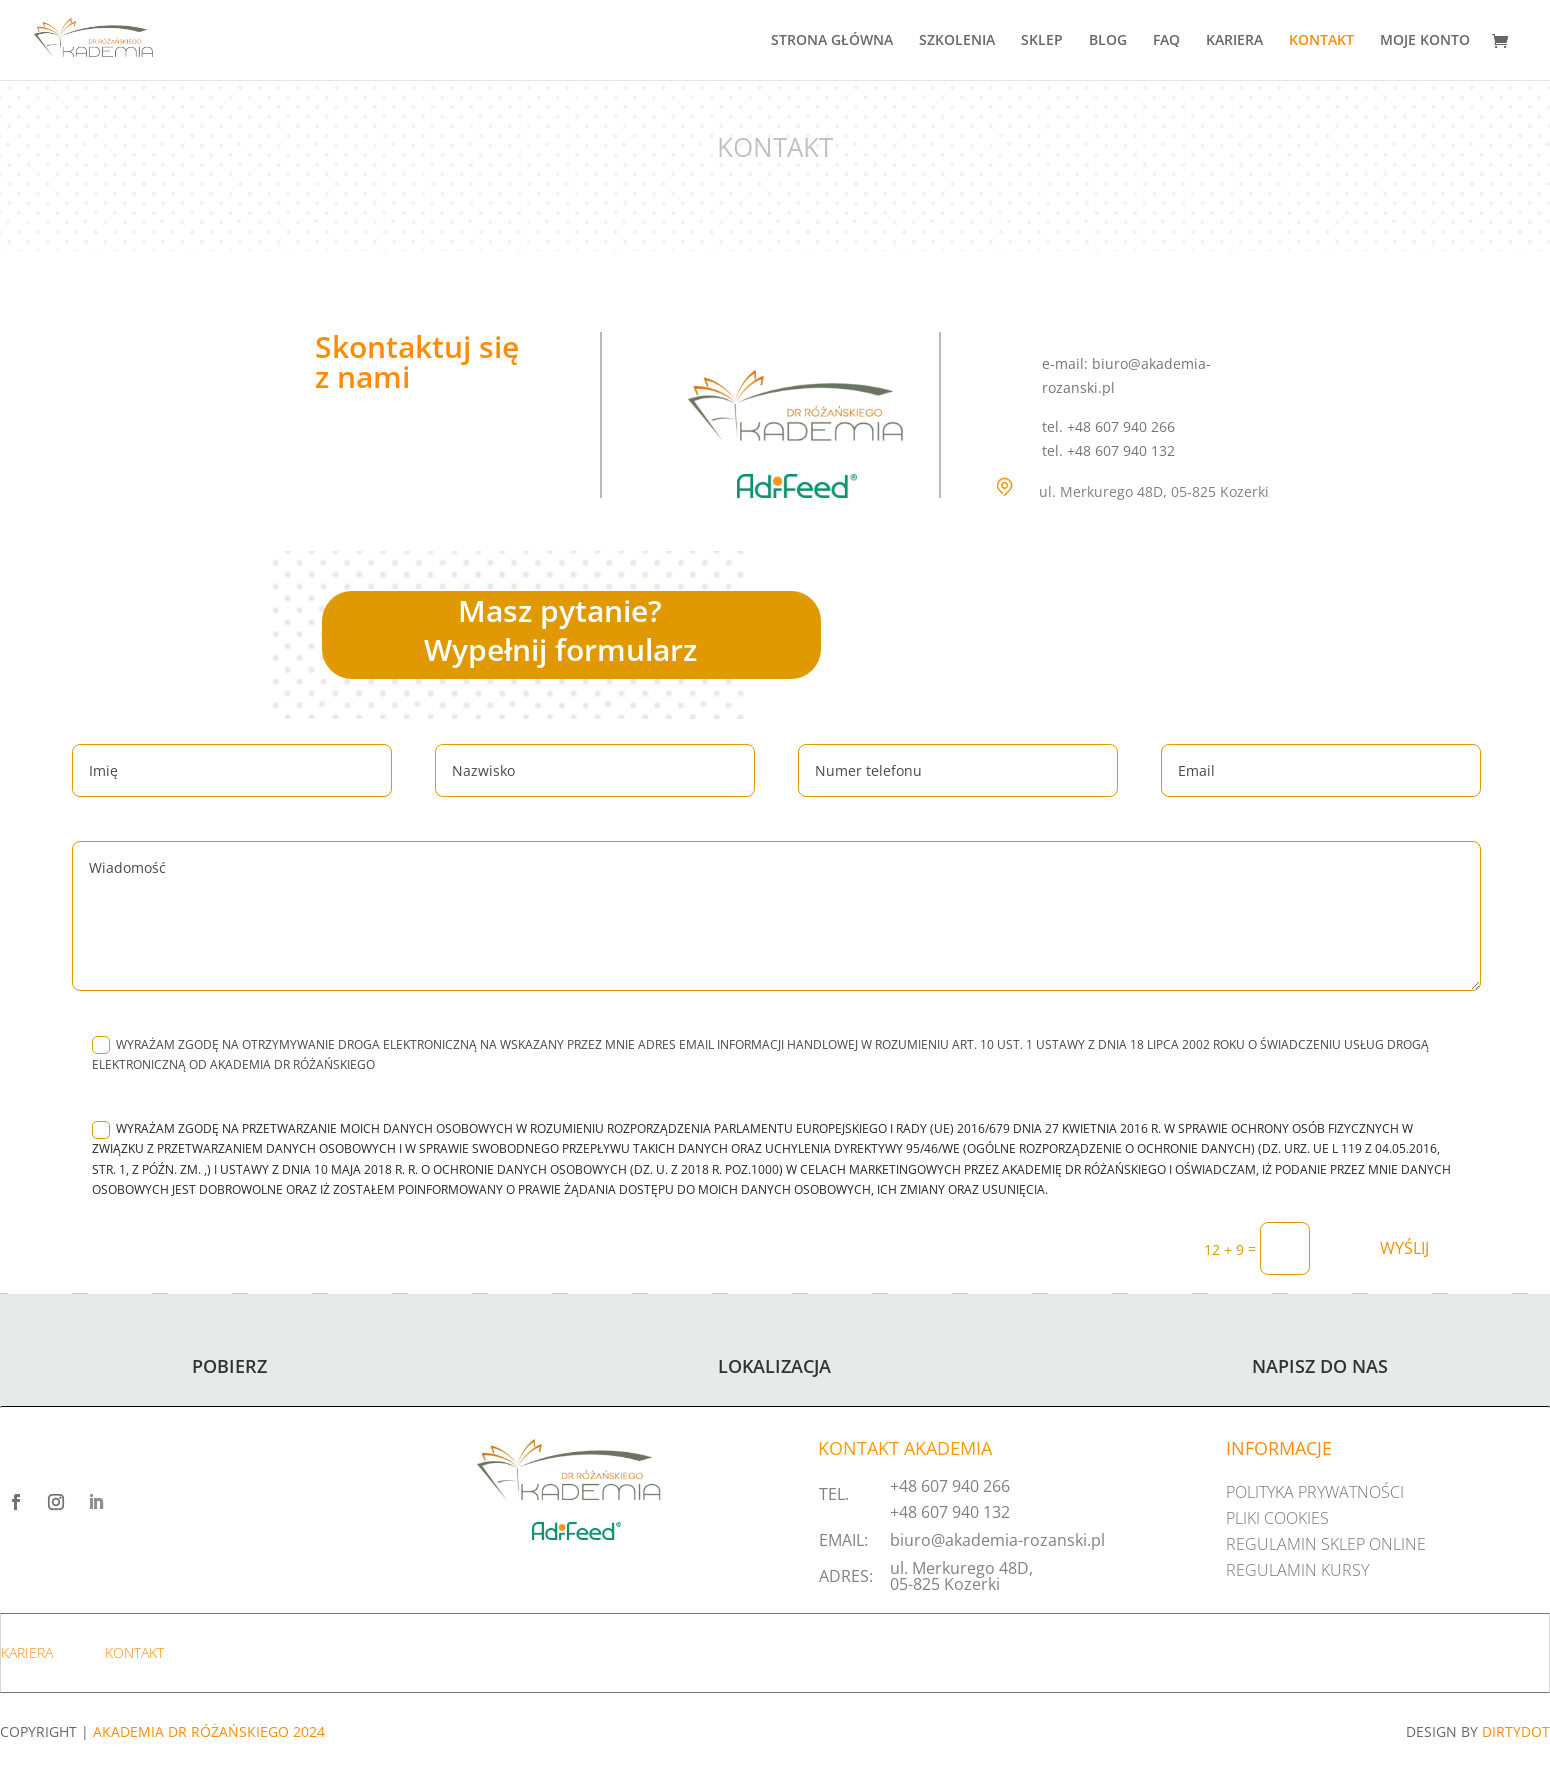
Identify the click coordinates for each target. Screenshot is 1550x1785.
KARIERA (1234, 41)
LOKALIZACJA (774, 1366)
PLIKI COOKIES (1277, 1518)
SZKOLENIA (957, 41)
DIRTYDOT (1516, 1731)
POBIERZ (229, 1366)
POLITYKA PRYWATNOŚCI (1315, 1492)
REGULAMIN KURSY (1297, 1570)
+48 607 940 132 (950, 1512)
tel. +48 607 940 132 (1108, 450)
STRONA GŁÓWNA (832, 41)
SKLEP (1042, 41)
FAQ (1166, 41)
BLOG (1108, 41)
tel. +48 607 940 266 (1108, 426)
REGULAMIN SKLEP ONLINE (1326, 1544)
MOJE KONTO (1425, 41)
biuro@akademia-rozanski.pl (997, 1540)
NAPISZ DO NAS (1320, 1366)
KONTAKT (1321, 41)
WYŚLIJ (1404, 1248)
